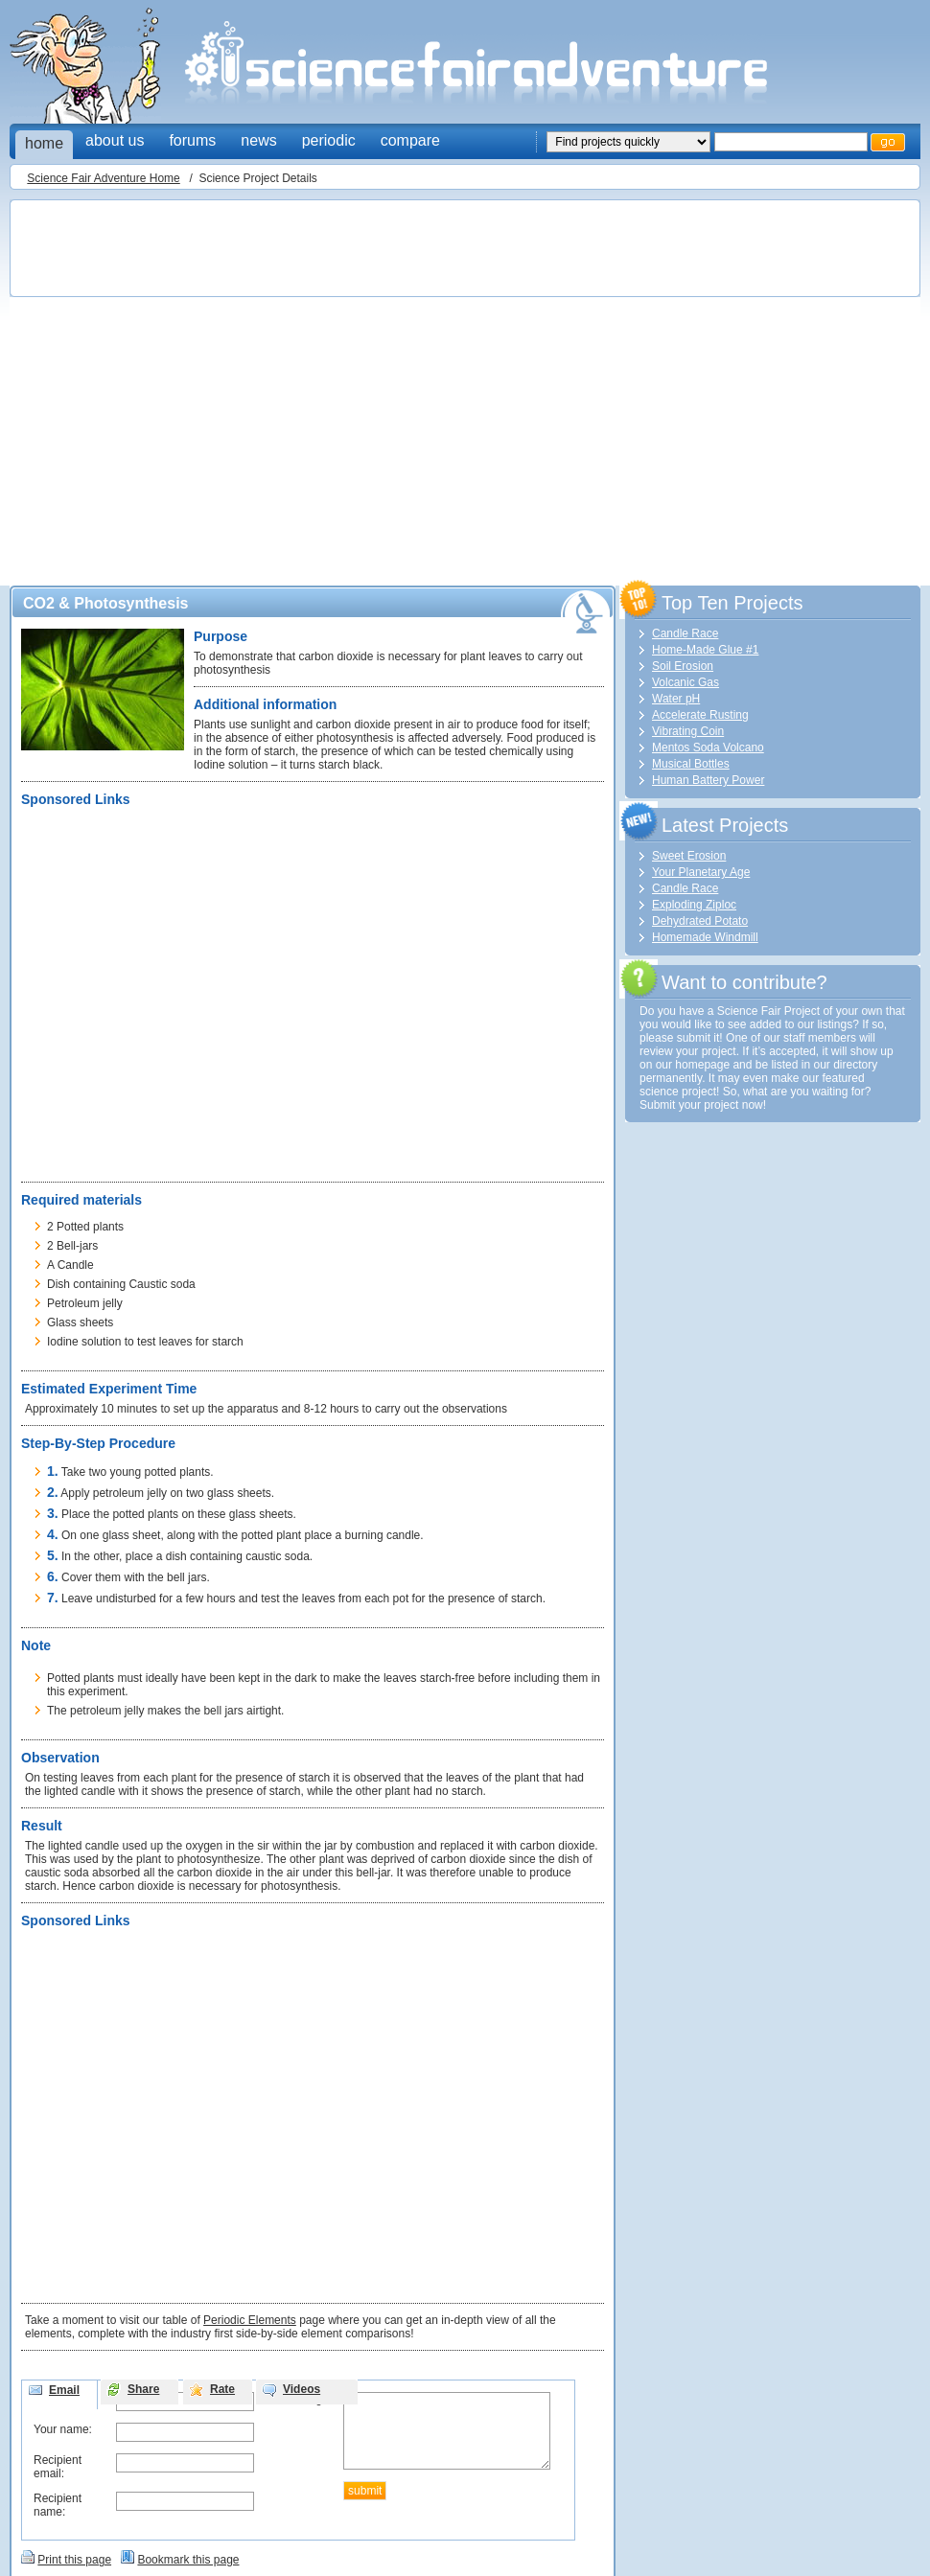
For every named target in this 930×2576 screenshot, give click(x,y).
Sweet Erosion (689, 855)
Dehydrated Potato (700, 921)
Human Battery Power (708, 780)
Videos (301, 2389)
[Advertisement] (180, 386)
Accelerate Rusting (700, 715)
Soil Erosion (682, 666)
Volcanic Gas (685, 682)
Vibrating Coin (688, 731)
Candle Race (685, 633)
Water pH (676, 698)
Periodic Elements (249, 2320)
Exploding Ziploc (694, 904)
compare (410, 140)
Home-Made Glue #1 (705, 649)
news (258, 140)
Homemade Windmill (705, 937)
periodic (329, 140)
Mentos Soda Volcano (708, 747)
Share (143, 2389)
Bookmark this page (188, 2559)
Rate (222, 2389)
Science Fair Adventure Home (103, 178)
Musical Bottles (691, 763)
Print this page (74, 2559)
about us (114, 140)
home (44, 143)
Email (64, 2390)
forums (192, 140)
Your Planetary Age (701, 872)
